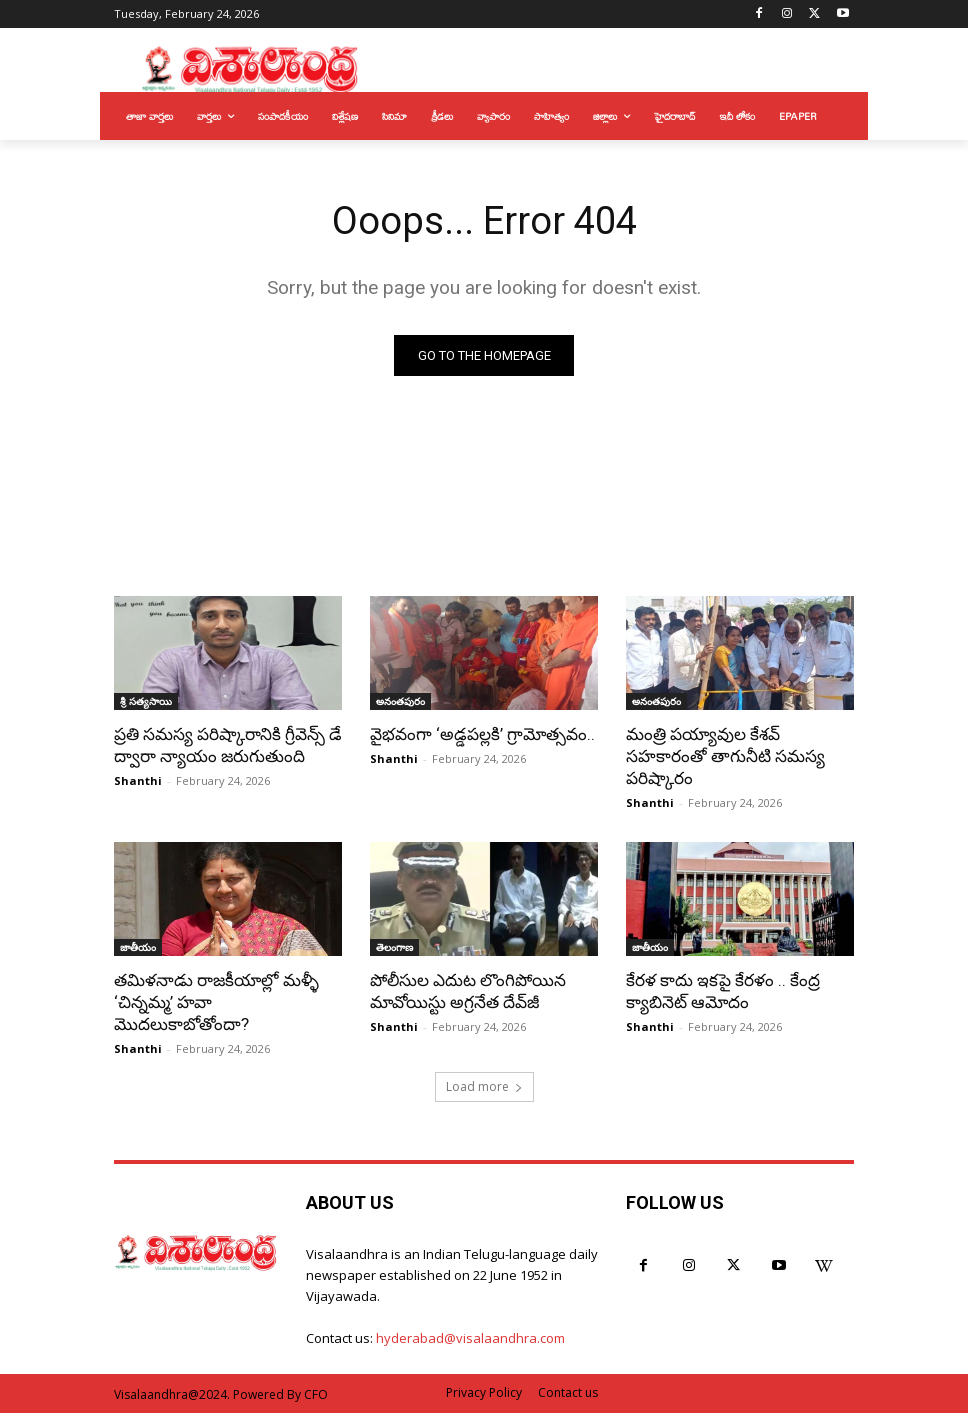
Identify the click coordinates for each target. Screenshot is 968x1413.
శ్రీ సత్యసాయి (146, 701)
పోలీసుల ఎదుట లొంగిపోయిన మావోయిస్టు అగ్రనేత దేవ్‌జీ (468, 991)
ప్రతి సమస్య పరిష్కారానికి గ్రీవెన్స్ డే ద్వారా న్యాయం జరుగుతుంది (228, 745)
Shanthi (138, 780)
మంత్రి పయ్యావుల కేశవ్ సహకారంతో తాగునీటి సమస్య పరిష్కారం (725, 756)
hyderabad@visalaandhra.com (470, 1338)
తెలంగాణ (394, 947)
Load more (484, 1086)
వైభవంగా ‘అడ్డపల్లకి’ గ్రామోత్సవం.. (482, 734)
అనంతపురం (400, 701)
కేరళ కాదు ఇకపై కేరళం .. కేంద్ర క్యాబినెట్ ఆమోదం (723, 991)
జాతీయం (138, 947)
